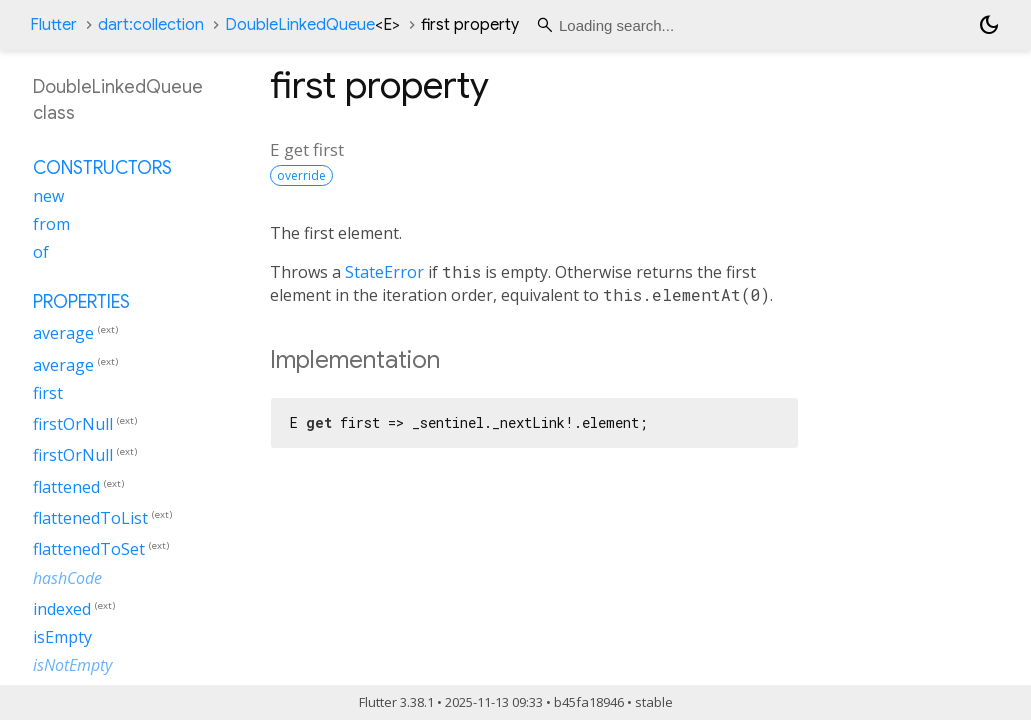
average (63, 334)
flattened (66, 487)
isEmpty (62, 637)
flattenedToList (90, 518)
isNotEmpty (72, 665)
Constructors (102, 168)
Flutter (53, 25)
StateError (384, 272)
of (41, 252)
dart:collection (151, 25)
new (48, 196)
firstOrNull (73, 424)
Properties (81, 302)
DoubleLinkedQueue (312, 25)
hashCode (67, 578)
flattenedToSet (89, 550)
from (51, 224)
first (48, 393)
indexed (62, 609)
